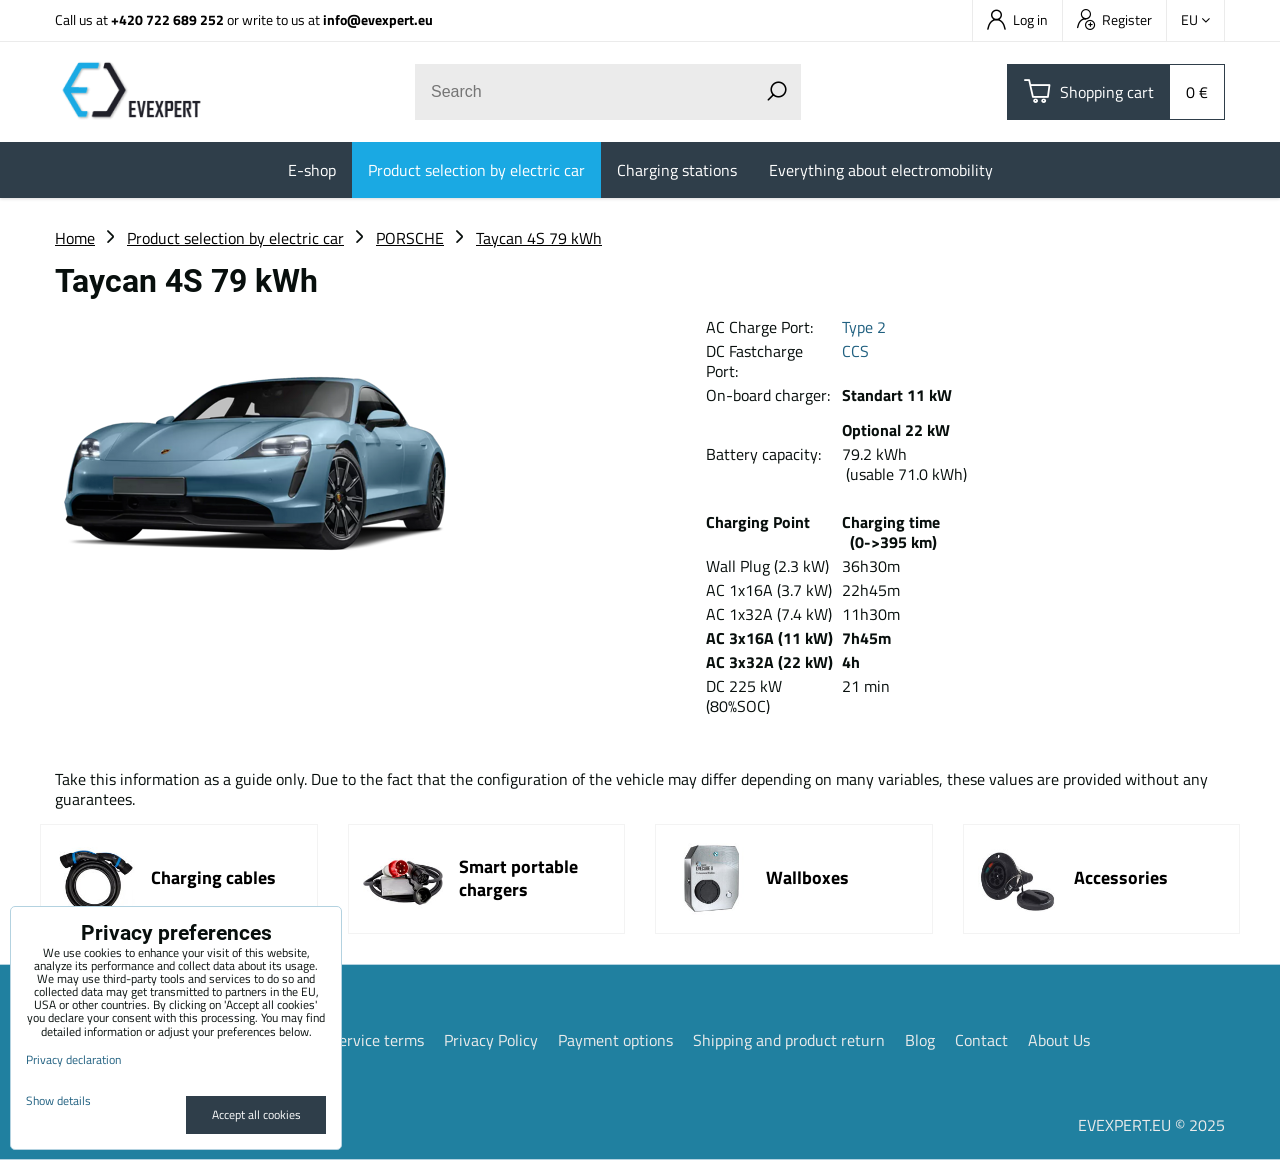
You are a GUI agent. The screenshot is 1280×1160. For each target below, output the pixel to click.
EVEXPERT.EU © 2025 (1151, 1125)
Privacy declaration (73, 1059)
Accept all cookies (256, 1114)
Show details (58, 1100)
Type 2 (864, 327)
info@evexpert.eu (378, 19)
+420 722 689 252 (167, 19)
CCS (855, 351)
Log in (1017, 19)
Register (1114, 19)
